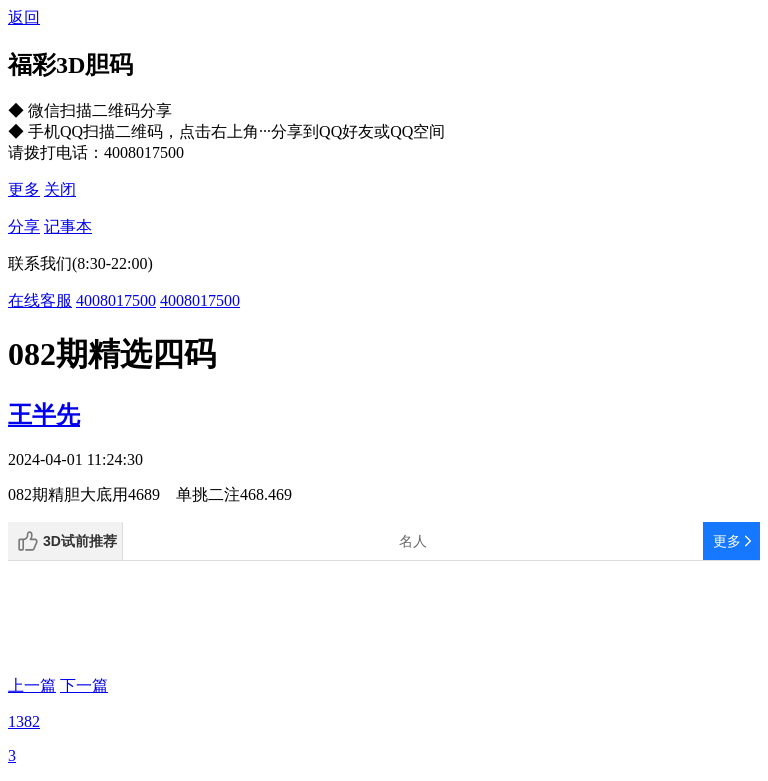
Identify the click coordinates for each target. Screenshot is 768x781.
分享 (24, 226)
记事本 (68, 226)
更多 (24, 189)
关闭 (60, 189)
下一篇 (84, 685)
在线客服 (40, 300)
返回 (24, 17)
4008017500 (116, 300)
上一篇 (32, 685)
